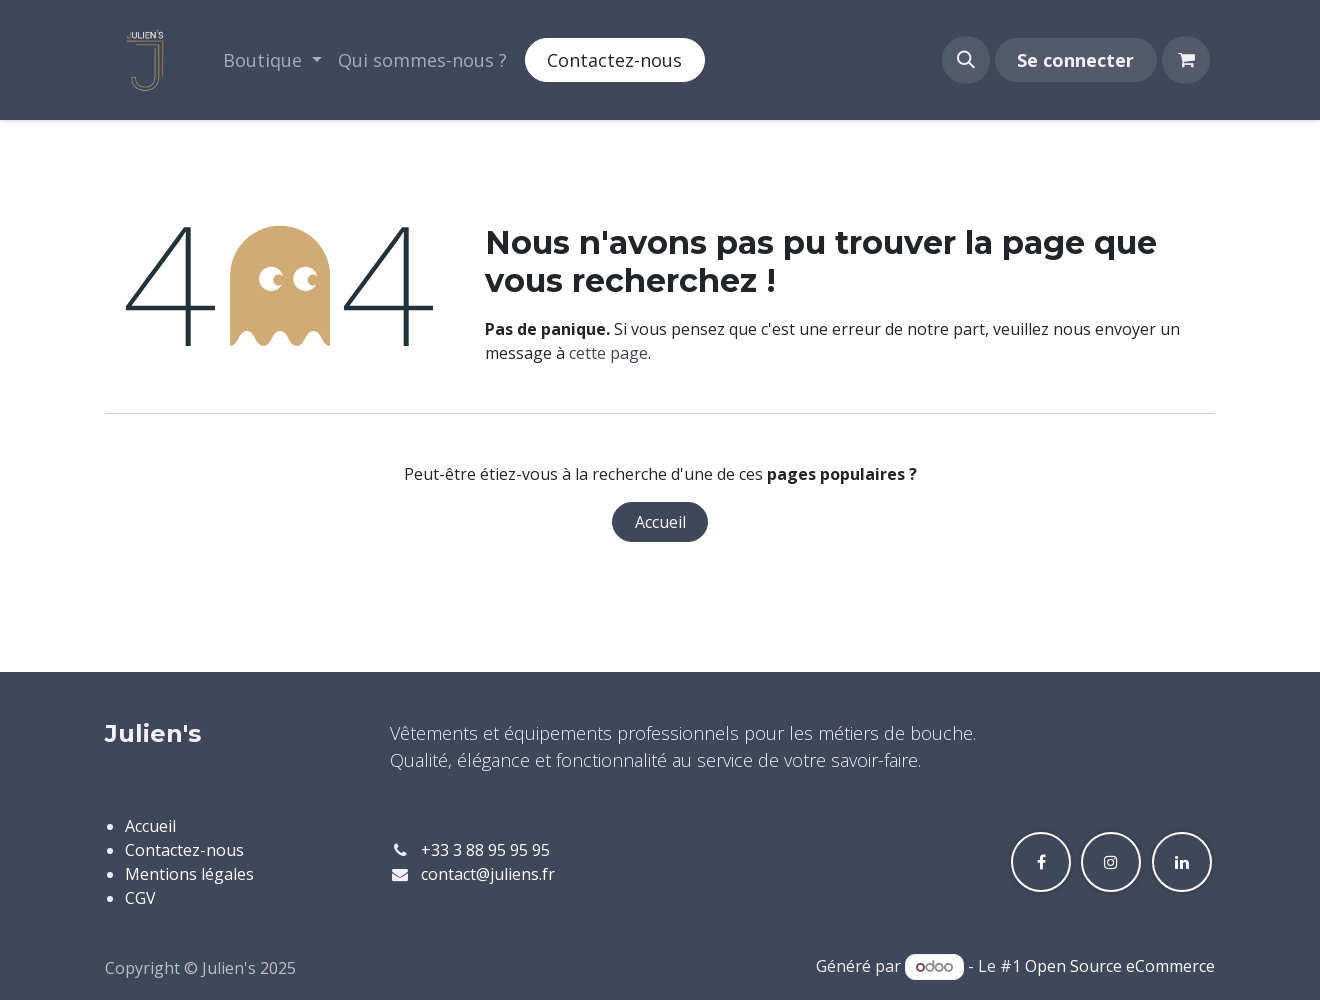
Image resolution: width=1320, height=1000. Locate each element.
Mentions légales (189, 874)
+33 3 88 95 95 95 (485, 850)
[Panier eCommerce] (1186, 60)
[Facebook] (1041, 862)
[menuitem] (272, 60)
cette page (608, 353)
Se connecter (1075, 60)
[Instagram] (1111, 862)
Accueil (660, 522)
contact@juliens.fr (488, 874)
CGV (140, 898)
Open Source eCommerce (1120, 966)
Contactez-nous (614, 60)
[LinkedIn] (1182, 862)
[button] (966, 60)
